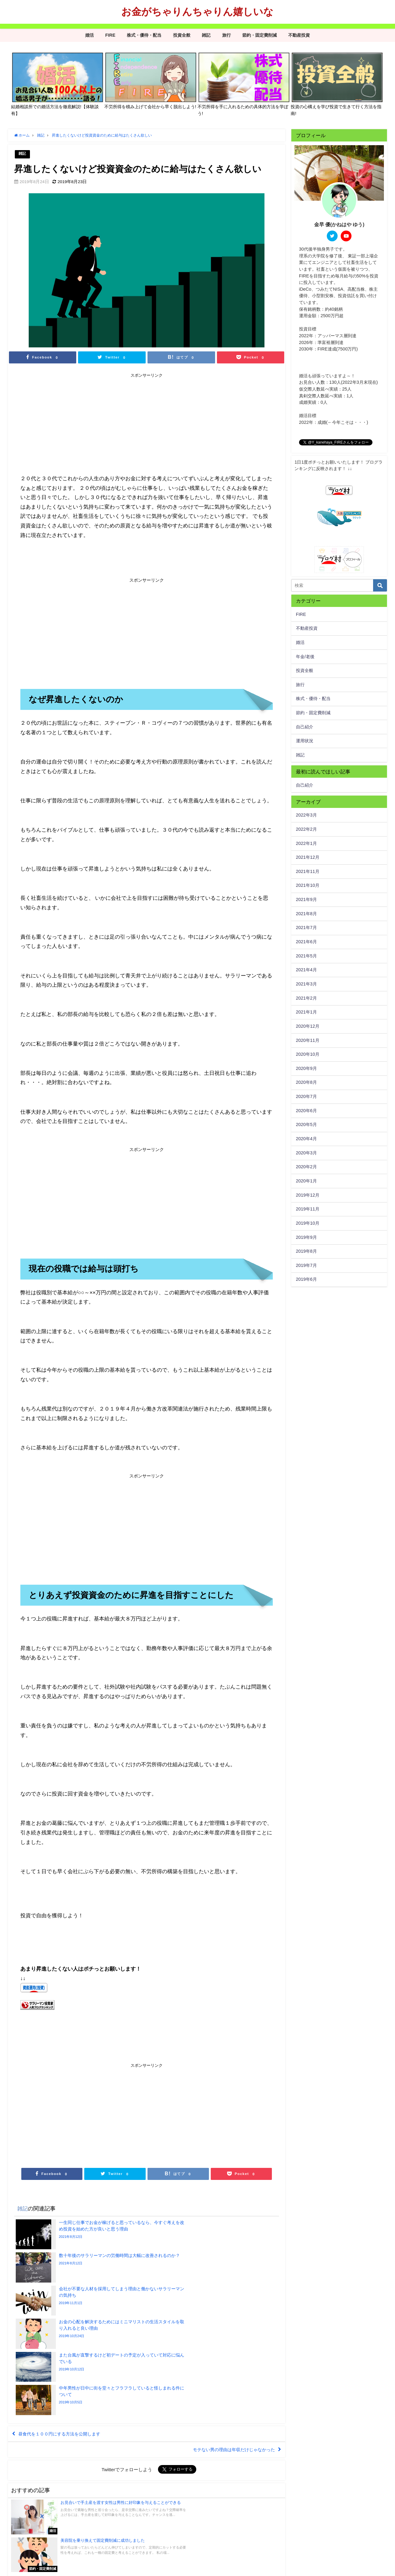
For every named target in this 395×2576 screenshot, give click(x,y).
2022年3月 (306, 815)
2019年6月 (306, 1279)
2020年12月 (307, 1026)
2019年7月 (306, 1265)
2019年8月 (306, 1251)
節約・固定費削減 (259, 35)
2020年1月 (306, 1181)
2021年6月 (306, 942)
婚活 (89, 35)
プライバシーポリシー (30, 2568)
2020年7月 (306, 1096)
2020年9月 (306, 1068)
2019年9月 (306, 1237)
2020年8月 (306, 1082)
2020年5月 (306, 1124)
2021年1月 (306, 1012)
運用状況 (304, 741)
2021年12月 (307, 857)
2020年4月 (306, 1138)
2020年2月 (306, 1167)
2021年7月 (306, 927)
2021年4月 (306, 970)
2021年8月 (306, 913)
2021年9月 (306, 899)
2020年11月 (307, 1040)
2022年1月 (306, 843)
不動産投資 (299, 35)
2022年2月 (306, 829)
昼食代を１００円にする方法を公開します (66, 2336)
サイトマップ (66, 2568)
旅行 (226, 35)
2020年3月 (306, 1153)
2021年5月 (306, 956)
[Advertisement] (83, 425)
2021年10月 (307, 885)
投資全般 (181, 35)
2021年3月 (306, 984)
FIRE (110, 35)
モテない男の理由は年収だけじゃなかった (227, 2354)
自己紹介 (304, 727)
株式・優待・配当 (144, 35)
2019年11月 (307, 1209)
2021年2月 (306, 998)
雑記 (206, 35)
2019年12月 (307, 1195)
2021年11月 (307, 871)
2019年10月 (307, 1223)
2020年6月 (306, 1110)
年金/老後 (305, 656)
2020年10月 (307, 1054)
